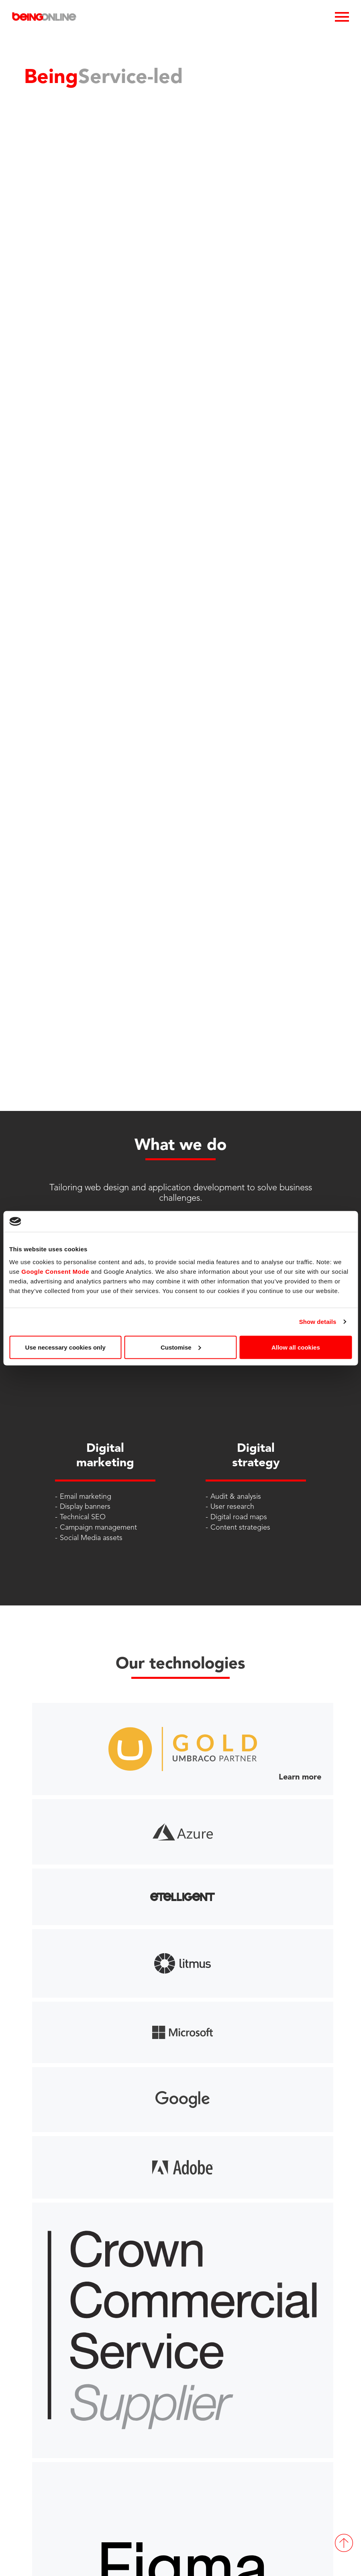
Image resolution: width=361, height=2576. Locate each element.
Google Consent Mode (55, 1271)
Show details (318, 1321)
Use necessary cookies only (65, 1347)
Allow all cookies (295, 1347)
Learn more (300, 1777)
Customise (181, 1347)
